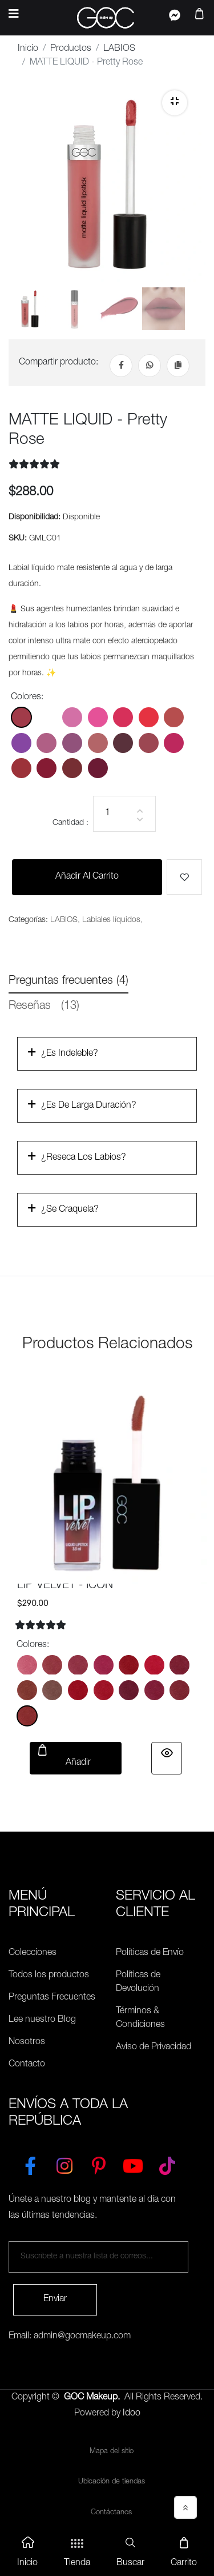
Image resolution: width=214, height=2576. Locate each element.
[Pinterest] (98, 2163)
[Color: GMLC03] (72, 717)
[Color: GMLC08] (21, 743)
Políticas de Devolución (138, 1982)
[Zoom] (174, 102)
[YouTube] (133, 2163)
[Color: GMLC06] (149, 717)
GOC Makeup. (92, 2397)
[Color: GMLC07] (174, 717)
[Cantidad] (124, 814)
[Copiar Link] (178, 365)
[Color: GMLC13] (149, 743)
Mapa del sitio (112, 2451)
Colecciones (32, 1953)
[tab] (29, 308)
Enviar (55, 2299)
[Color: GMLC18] (98, 768)
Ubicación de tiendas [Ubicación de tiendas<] (111, 2482)
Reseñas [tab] (44, 1006)
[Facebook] (121, 365)
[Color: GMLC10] (72, 743)
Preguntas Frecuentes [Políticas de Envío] (52, 1997)
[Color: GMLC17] (72, 768)
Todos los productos (49, 1975)
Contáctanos (111, 2513)
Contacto (27, 2064)
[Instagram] (64, 2163)
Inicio (28, 49)
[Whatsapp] (149, 365)
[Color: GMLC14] (174, 743)
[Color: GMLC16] (46, 768)
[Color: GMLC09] (46, 743)
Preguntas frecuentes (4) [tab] (68, 981)
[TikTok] (167, 2163)
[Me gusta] (184, 877)
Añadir (76, 1756)
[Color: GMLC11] (98, 743)
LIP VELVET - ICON (65, 1586)
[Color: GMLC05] (123, 717)
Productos (70, 49)
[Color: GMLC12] (123, 743)
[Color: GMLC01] (21, 717)
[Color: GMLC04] (98, 717)
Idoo (131, 2413)
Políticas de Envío (150, 1953)
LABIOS (119, 49)
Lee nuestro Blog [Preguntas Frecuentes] (42, 2020)
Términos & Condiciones (140, 2018)
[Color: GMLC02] (46, 717)
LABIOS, (65, 920)
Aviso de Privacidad (153, 2047)
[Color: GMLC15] (21, 768)
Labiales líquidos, (112, 920)
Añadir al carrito (87, 877)
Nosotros (27, 2042)
